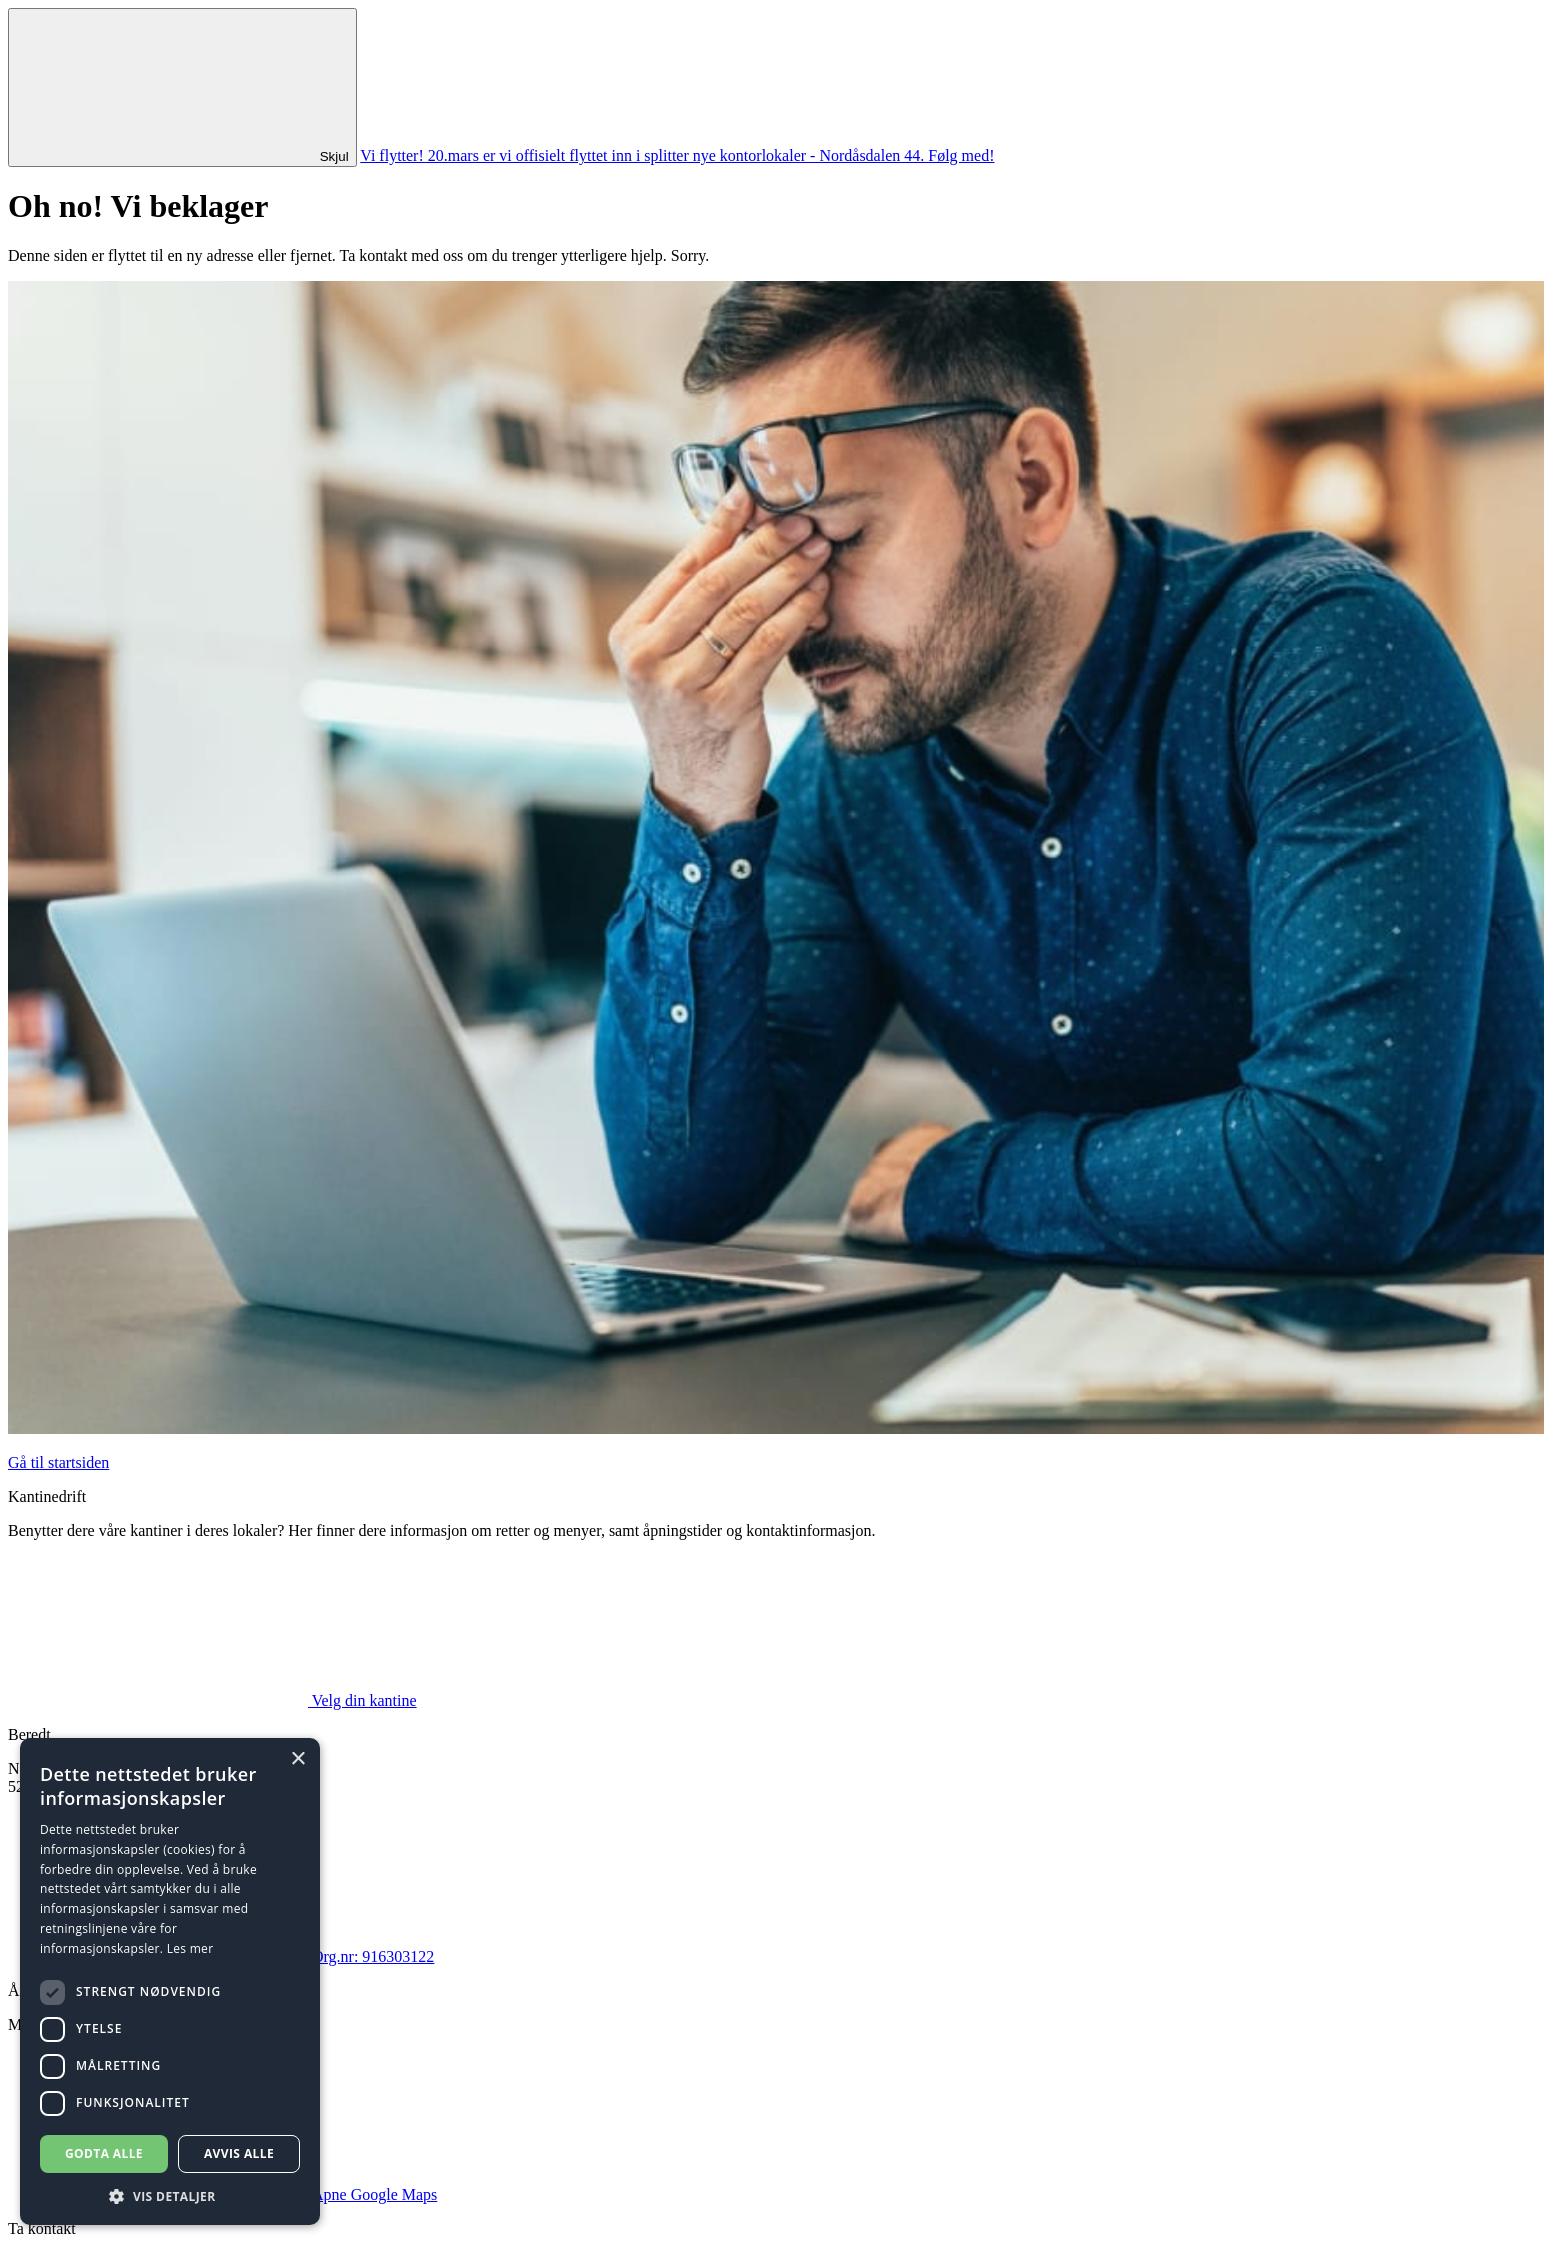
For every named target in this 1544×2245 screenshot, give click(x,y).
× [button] (297, 1759)
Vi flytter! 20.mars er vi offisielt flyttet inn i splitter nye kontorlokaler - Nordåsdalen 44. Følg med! (677, 155)
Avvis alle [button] (239, 2153)
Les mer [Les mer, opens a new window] (190, 1948)
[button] (170, 2195)
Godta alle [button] (104, 2153)
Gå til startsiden (58, 1462)
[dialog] (170, 1981)
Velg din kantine (212, 1700)
